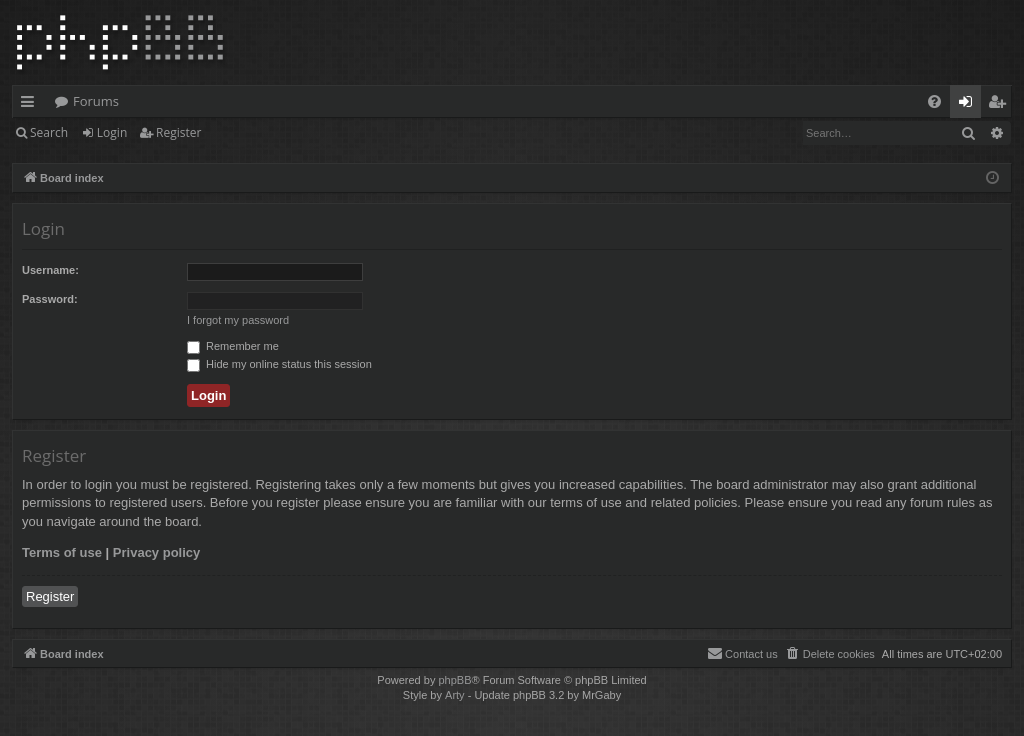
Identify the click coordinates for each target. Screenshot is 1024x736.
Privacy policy (156, 552)
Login (112, 132)
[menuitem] (934, 101)
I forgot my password (238, 320)
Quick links (31, 105)
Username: (50, 270)
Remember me (233, 346)
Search (49, 132)
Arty (455, 695)
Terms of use (62, 552)
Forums (96, 101)
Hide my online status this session (279, 364)
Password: (50, 299)
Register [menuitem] (1001, 105)
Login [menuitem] (969, 105)
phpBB (454, 680)
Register (178, 132)
